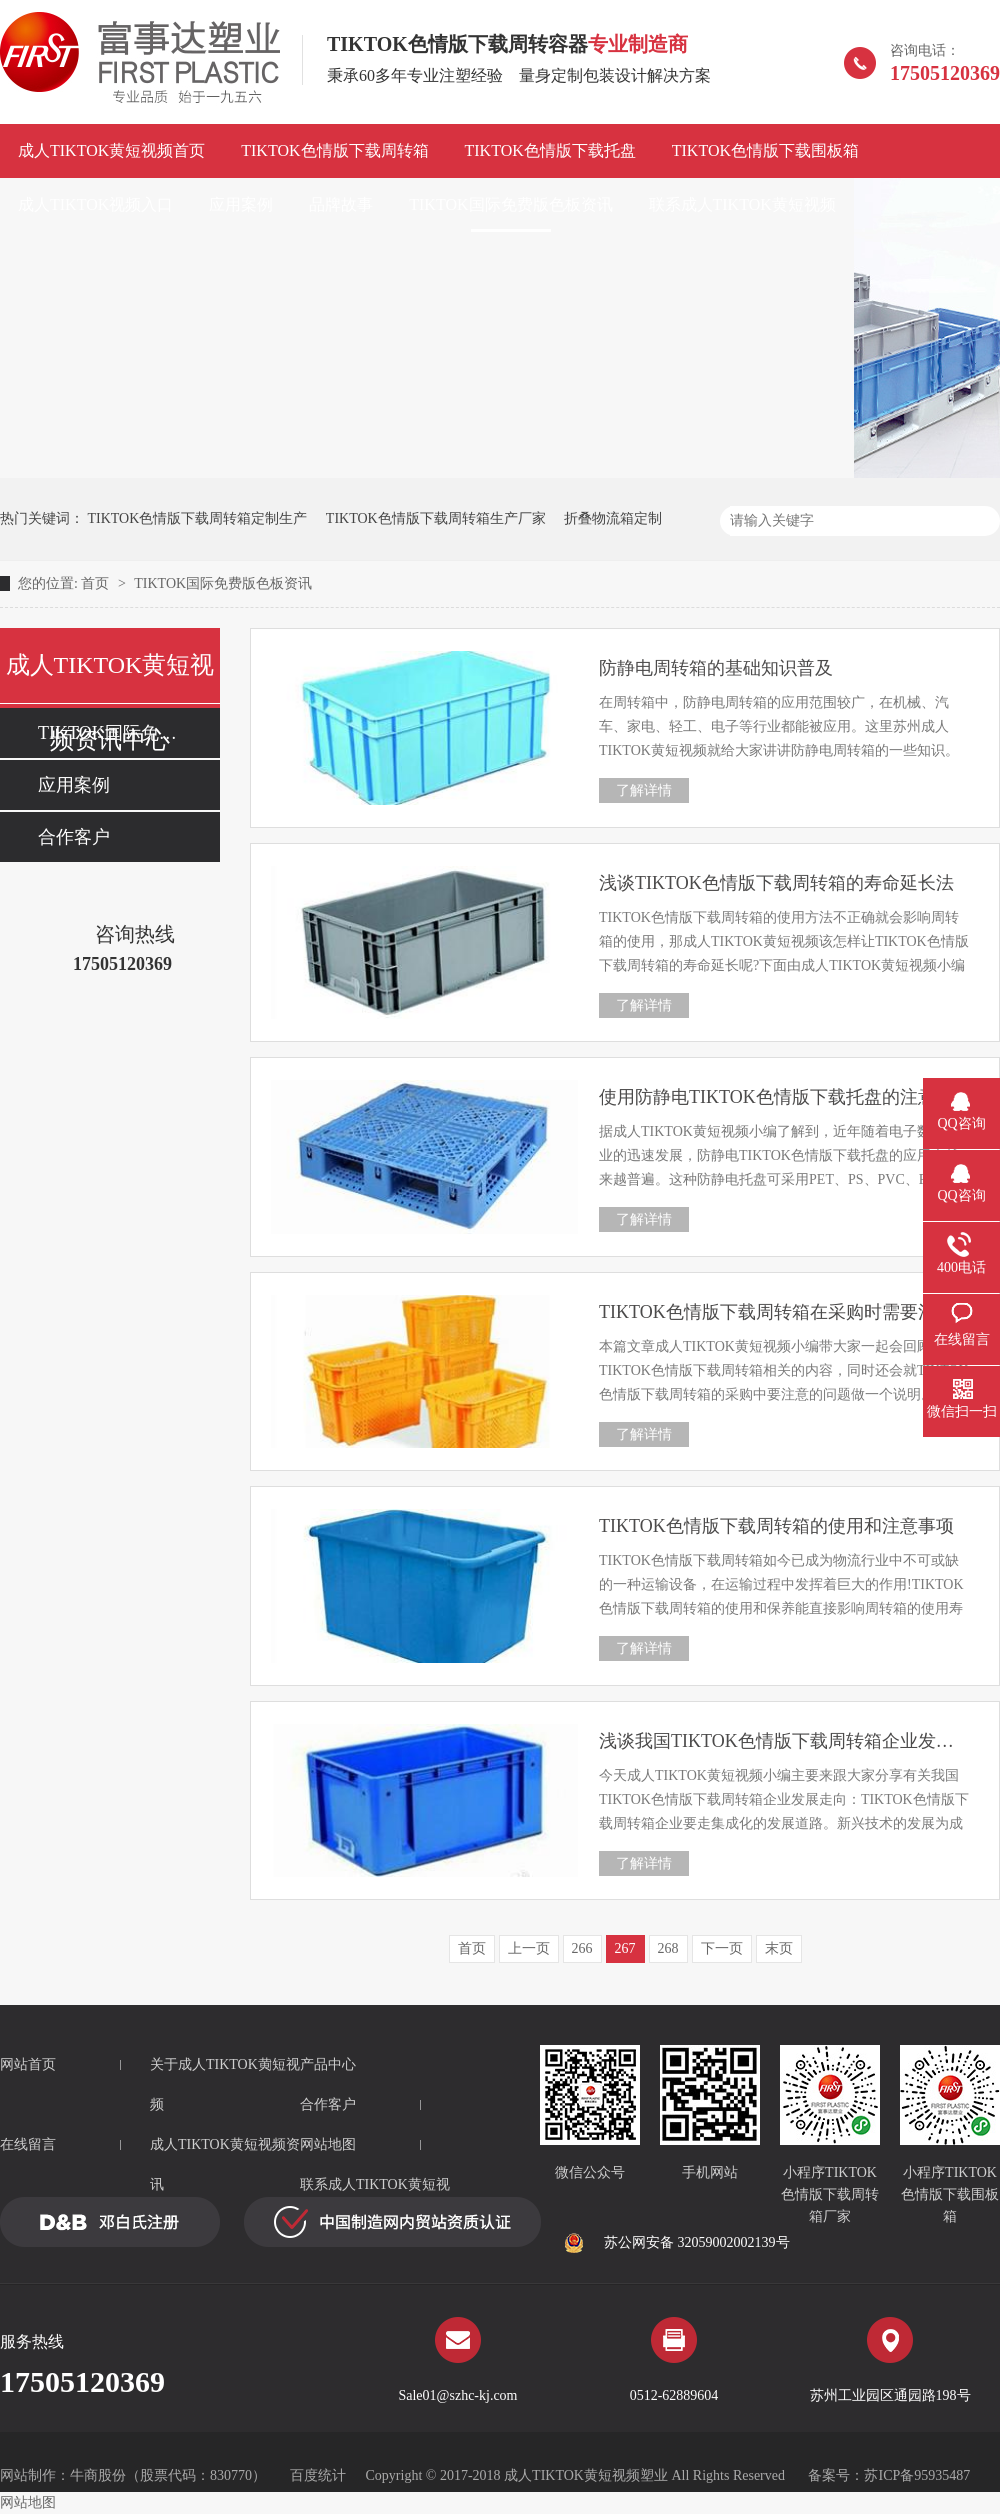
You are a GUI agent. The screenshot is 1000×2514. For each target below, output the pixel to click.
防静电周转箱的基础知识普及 (716, 668)
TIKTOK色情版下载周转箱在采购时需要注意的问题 (784, 1312)
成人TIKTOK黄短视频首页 (111, 150)
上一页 (529, 1948)
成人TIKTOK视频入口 (95, 204)
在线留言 (28, 2144)
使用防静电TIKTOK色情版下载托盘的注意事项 (784, 1097)
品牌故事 (341, 204)
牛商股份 (98, 2475)
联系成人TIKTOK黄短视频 (742, 204)
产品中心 (328, 2064)
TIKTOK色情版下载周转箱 (334, 150)
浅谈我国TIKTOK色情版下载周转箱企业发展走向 (784, 1741)
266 (582, 1948)
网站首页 (28, 2064)
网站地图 (328, 2144)
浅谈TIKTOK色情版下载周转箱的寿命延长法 (776, 883)
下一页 (722, 1948)
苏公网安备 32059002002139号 (677, 2243)
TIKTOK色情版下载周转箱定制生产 (198, 518)
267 (625, 1948)
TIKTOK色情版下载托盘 (550, 150)
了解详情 (644, 790)
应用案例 (241, 204)
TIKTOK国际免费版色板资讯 (510, 204)
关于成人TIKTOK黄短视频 (225, 2084)
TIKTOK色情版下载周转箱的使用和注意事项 (776, 1526)
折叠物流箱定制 (613, 518)
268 (668, 1948)
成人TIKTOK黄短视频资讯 (225, 2164)
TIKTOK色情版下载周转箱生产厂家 (436, 518)
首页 (97, 583)
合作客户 (74, 837)
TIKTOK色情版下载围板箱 (765, 150)
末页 (779, 1948)
